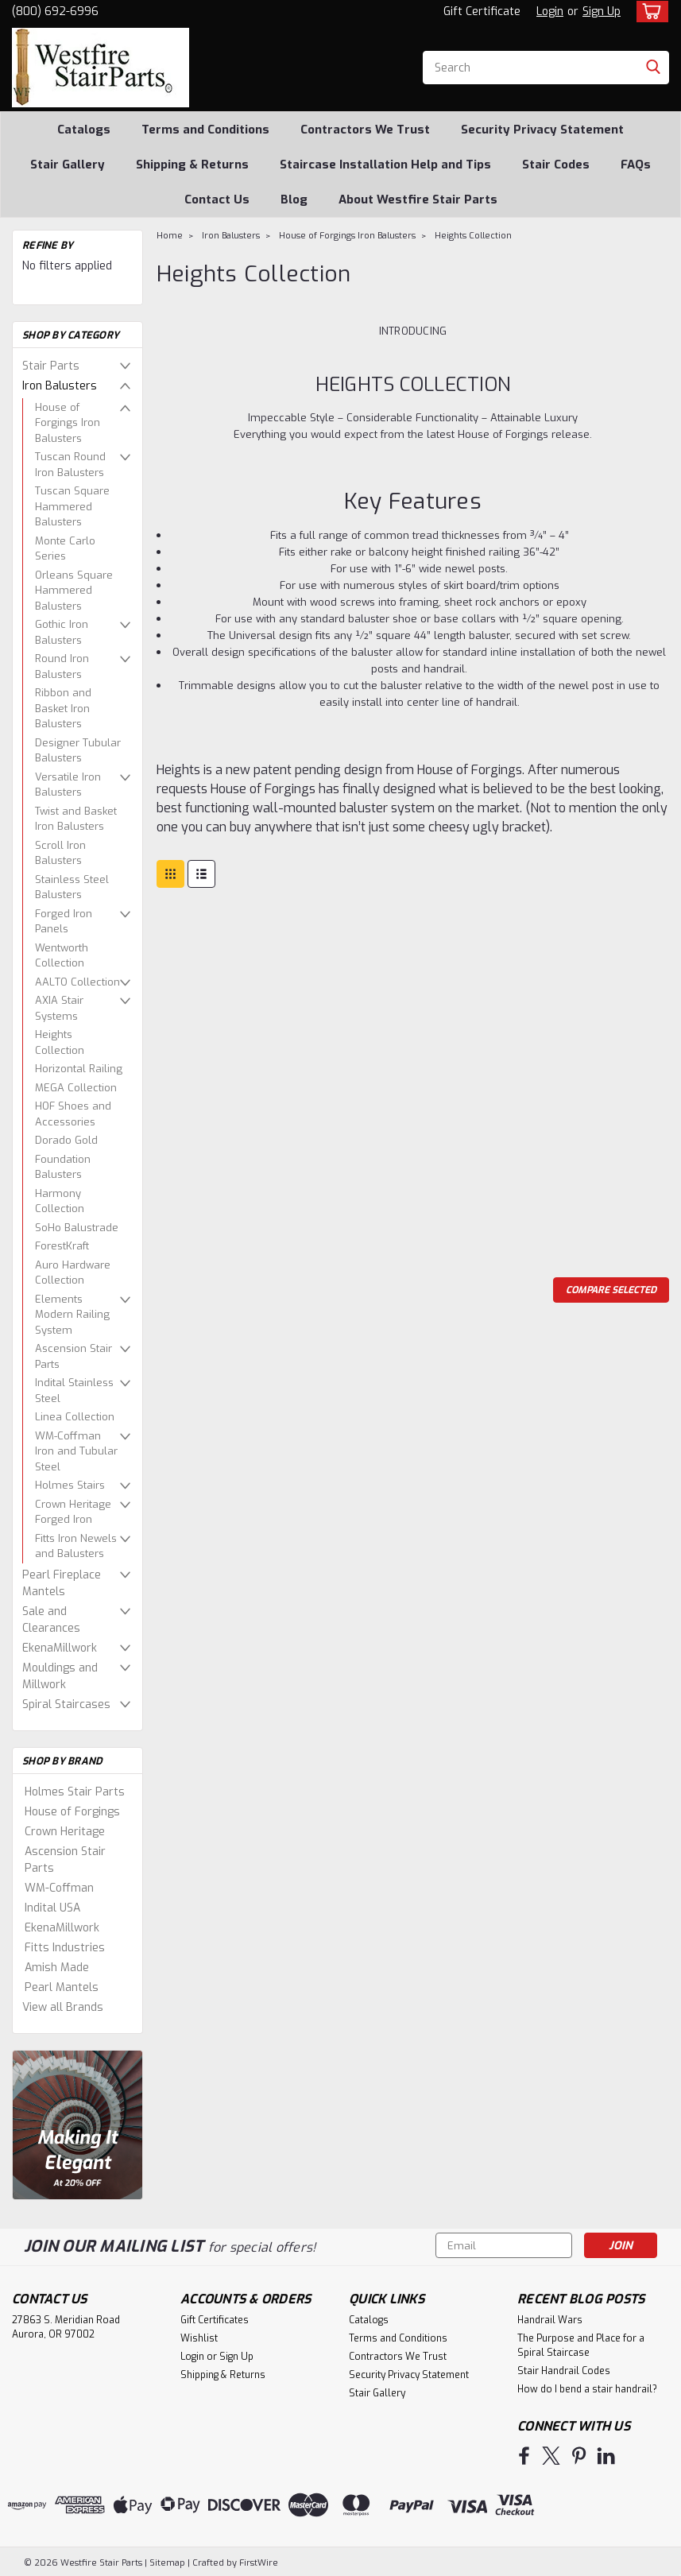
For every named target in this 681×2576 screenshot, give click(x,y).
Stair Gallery (67, 164)
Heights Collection (59, 1042)
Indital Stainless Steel (74, 1390)
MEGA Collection (76, 1087)
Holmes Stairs (70, 1485)
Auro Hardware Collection (72, 1273)
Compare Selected (611, 1290)
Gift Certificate (481, 11)
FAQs (636, 164)
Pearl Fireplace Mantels (61, 1583)
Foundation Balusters (63, 1167)
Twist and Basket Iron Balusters (76, 819)
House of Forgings (72, 1811)
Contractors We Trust (365, 130)
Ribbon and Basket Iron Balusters (63, 708)
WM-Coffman (59, 1888)
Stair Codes (556, 164)
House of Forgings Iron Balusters (67, 423)
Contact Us (217, 199)
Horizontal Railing (78, 1068)
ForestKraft (62, 1246)
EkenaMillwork (59, 1648)
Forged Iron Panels (63, 921)
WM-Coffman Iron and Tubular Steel (76, 1451)
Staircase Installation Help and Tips (385, 164)
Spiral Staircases (66, 1704)
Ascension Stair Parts (73, 1356)
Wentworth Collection (61, 955)
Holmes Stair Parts (75, 1791)
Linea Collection (74, 1417)
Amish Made (57, 1967)
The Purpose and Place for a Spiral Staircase (580, 2345)
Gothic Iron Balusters (61, 632)
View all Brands (62, 2007)
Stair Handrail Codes (563, 2371)
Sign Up (601, 11)
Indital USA (52, 1908)
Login (549, 11)
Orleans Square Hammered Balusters (74, 590)
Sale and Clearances (51, 1620)
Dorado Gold (66, 1140)
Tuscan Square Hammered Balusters (72, 506)
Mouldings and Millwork (60, 1676)
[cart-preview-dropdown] (649, 11)
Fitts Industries (65, 1947)
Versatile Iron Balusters (68, 785)
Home (170, 236)
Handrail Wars (549, 2320)
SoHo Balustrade (76, 1227)
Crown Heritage (65, 1831)
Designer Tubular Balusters (78, 750)
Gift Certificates (214, 2320)
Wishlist (199, 2338)
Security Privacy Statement (542, 130)
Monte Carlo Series (65, 549)
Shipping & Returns (192, 164)
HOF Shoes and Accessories (73, 1114)
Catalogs (83, 130)
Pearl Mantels (62, 1987)
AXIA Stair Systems (59, 1008)
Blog (294, 199)
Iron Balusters (59, 385)
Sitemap (167, 2560)
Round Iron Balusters (62, 666)
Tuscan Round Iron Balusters (70, 464)
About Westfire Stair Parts (418, 199)
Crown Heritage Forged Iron (73, 1512)
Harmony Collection (59, 1201)
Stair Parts (50, 366)
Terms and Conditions (205, 130)
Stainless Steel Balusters (72, 887)
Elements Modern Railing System (72, 1314)
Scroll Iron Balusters (60, 853)
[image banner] (77, 2124)
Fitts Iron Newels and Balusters (76, 1546)
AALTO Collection (77, 982)
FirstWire (257, 2560)
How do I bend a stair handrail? (587, 2389)
